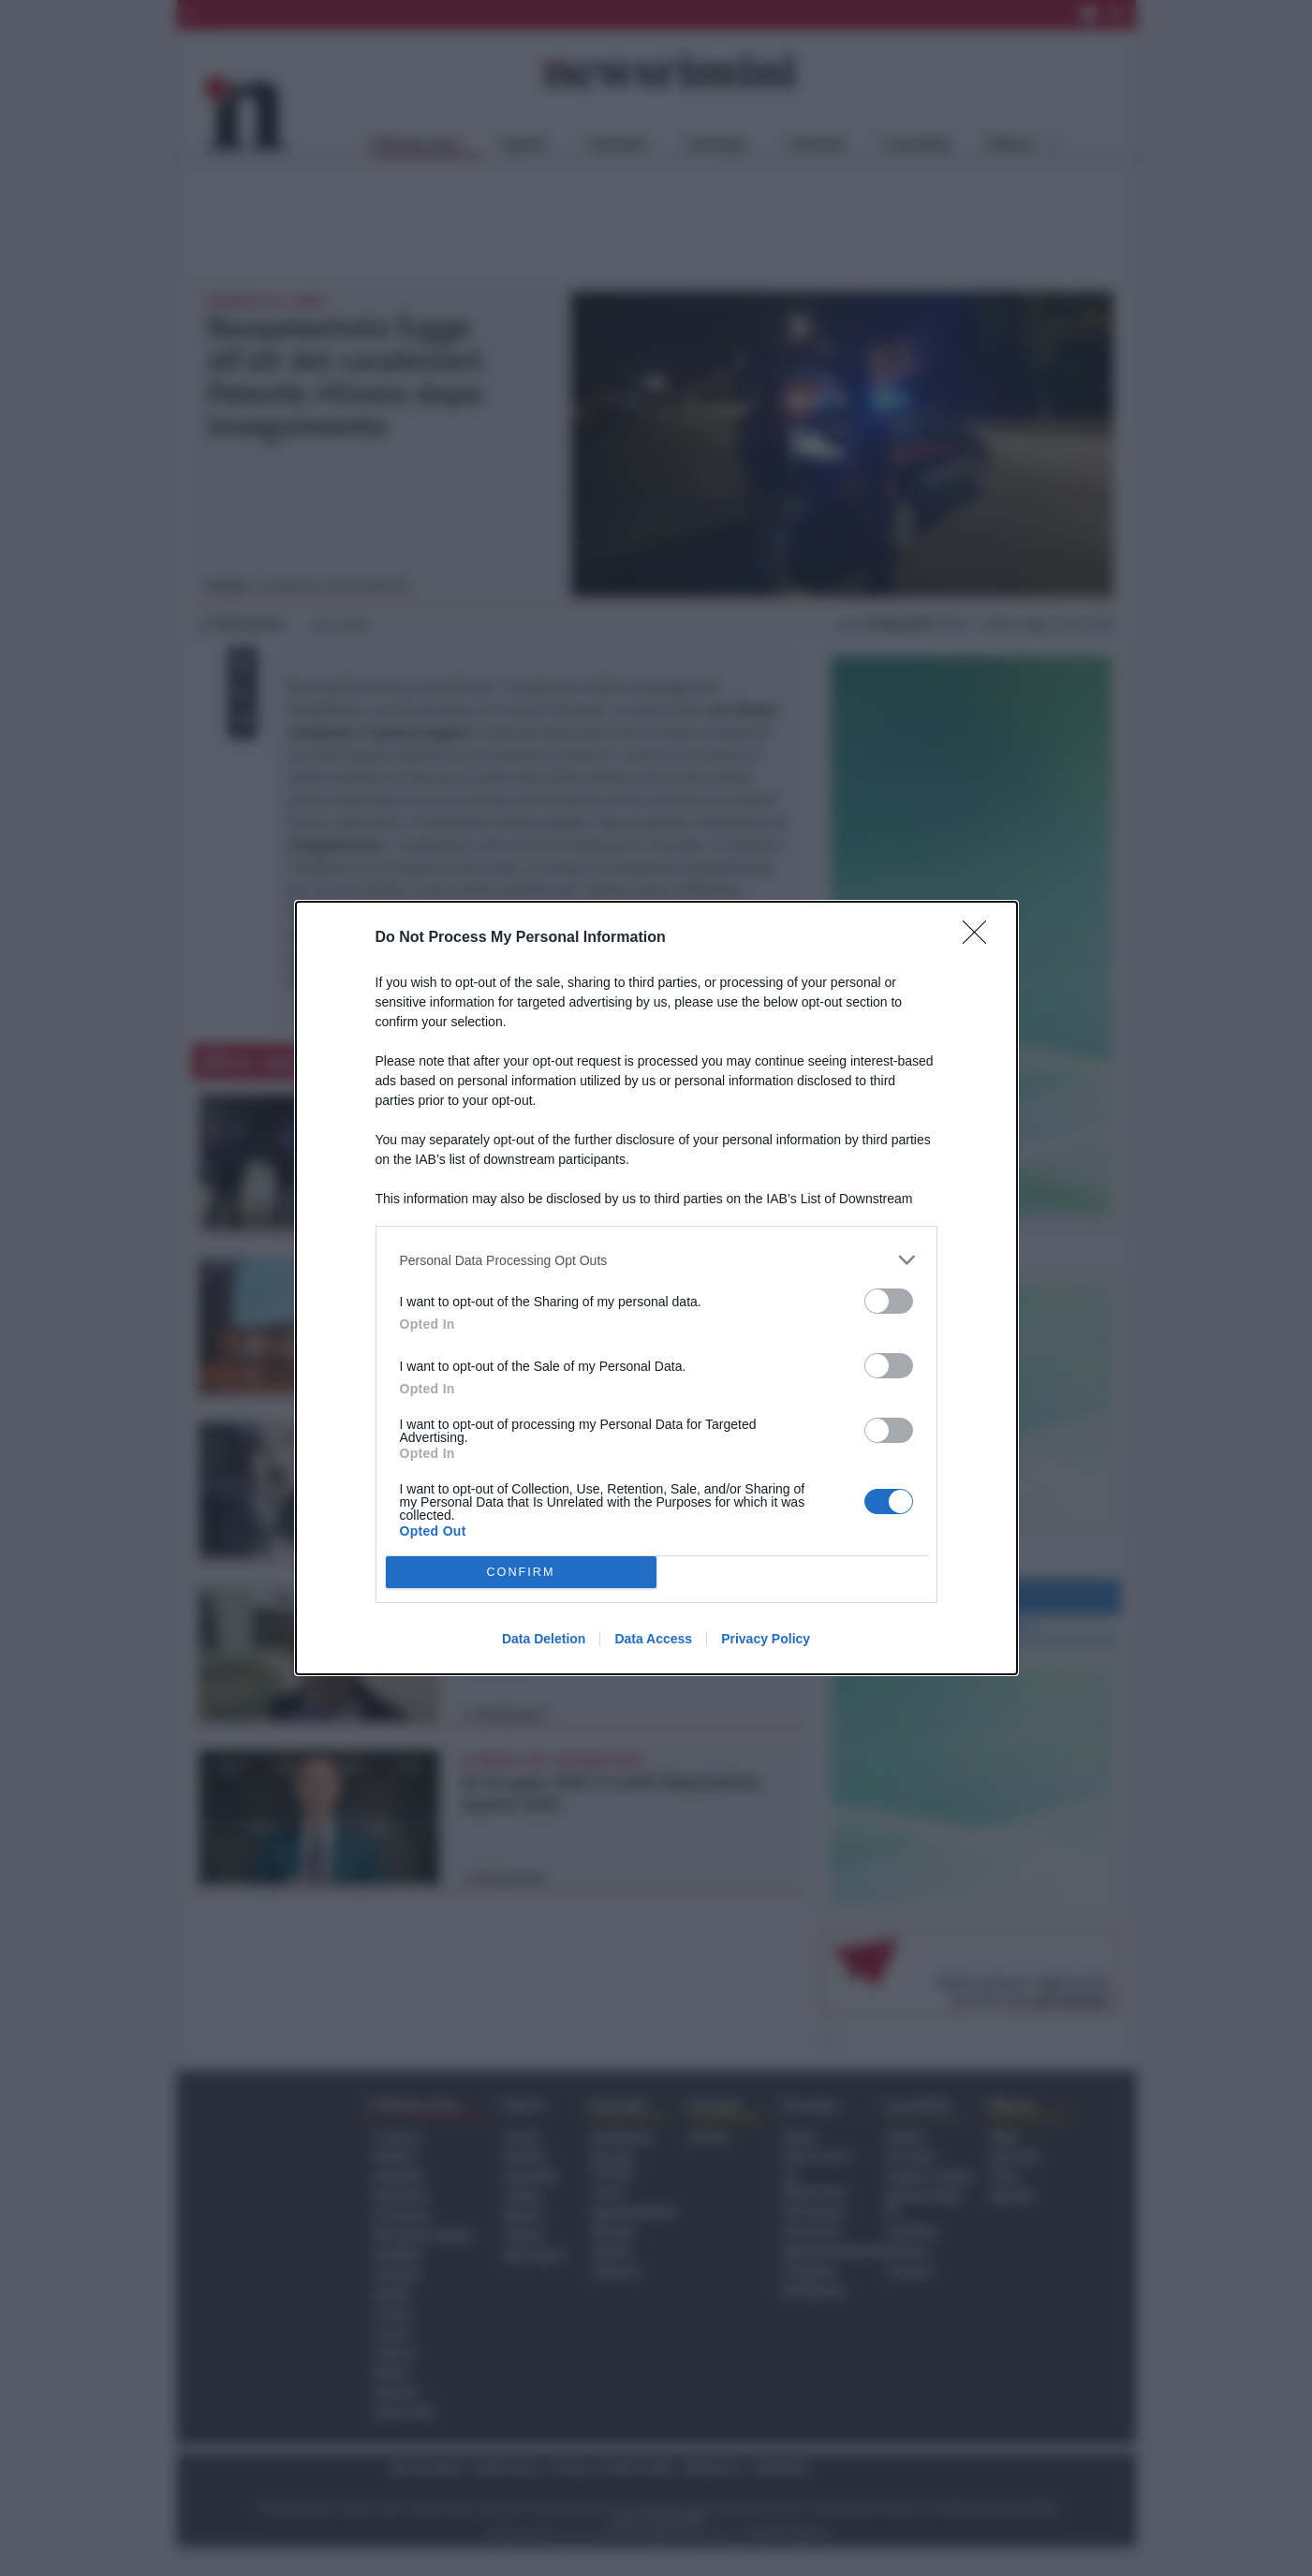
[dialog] (656, 1288)
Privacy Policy (765, 1638)
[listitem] (656, 1260)
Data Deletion (543, 1638)
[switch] (888, 1301)
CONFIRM (521, 1573)
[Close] (980, 938)
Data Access (653, 1638)
